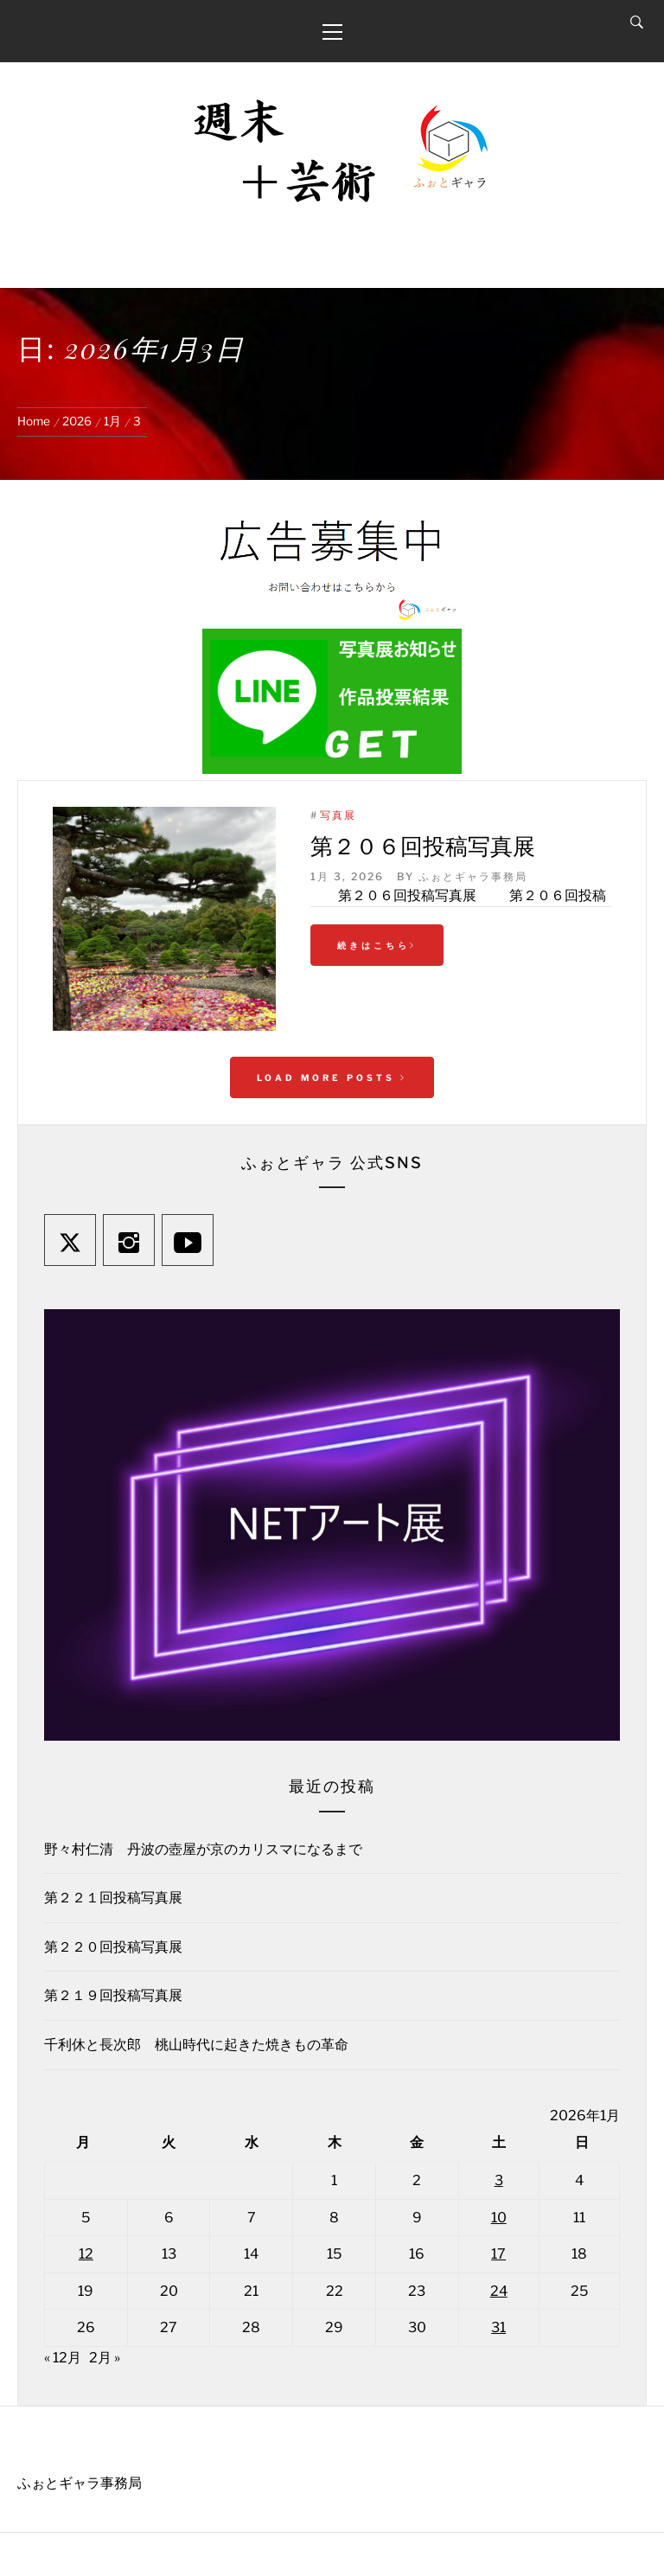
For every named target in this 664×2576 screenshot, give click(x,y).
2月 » (104, 2357)
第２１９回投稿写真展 (113, 1995)
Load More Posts (332, 1077)
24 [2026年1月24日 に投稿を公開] (499, 2291)
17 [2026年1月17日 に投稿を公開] (498, 2254)
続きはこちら (377, 945)
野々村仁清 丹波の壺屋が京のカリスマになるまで (203, 1849)
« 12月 (62, 2357)
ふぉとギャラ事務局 (472, 876)
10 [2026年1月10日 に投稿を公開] (499, 2217)
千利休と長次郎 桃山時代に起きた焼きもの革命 (196, 2044)
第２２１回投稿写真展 (113, 1897)
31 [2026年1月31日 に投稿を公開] (498, 2327)
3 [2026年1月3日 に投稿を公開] (499, 2180)
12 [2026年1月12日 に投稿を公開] (86, 2254)
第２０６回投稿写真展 (422, 845)
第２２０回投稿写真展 (113, 1947)
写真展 (338, 815)
